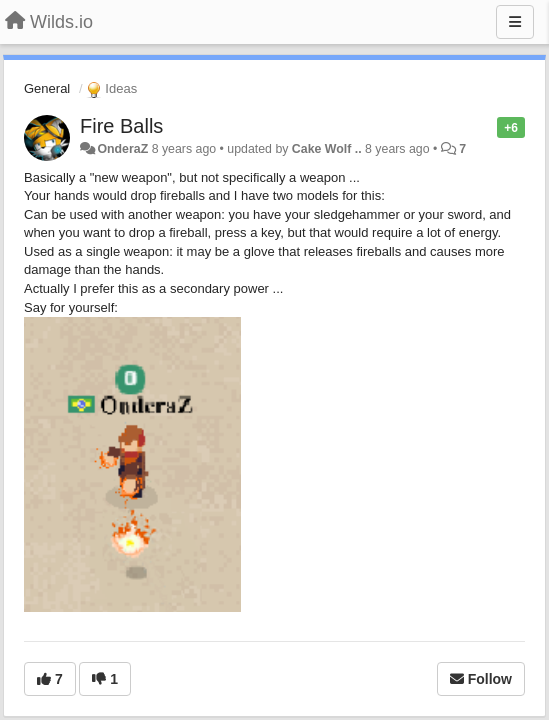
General (47, 88)
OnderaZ (122, 149)
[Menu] (515, 22)
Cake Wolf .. (327, 149)
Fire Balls (121, 126)
